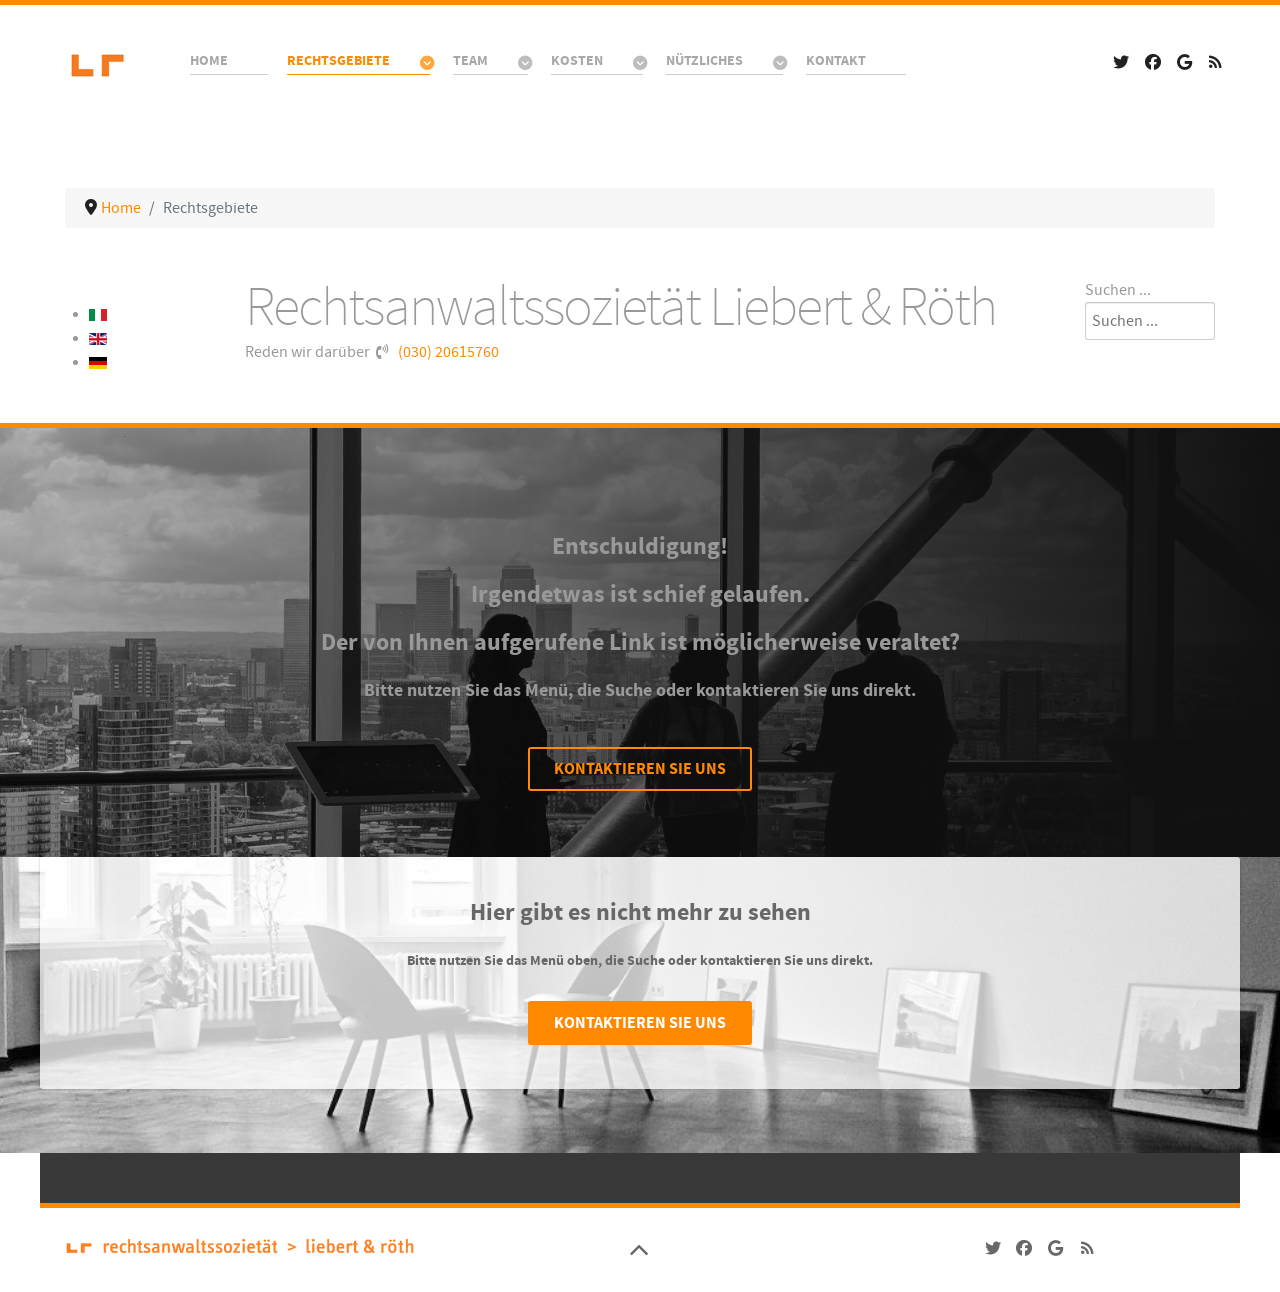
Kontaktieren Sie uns (640, 769)
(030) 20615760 (448, 352)
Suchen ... (1118, 290)
